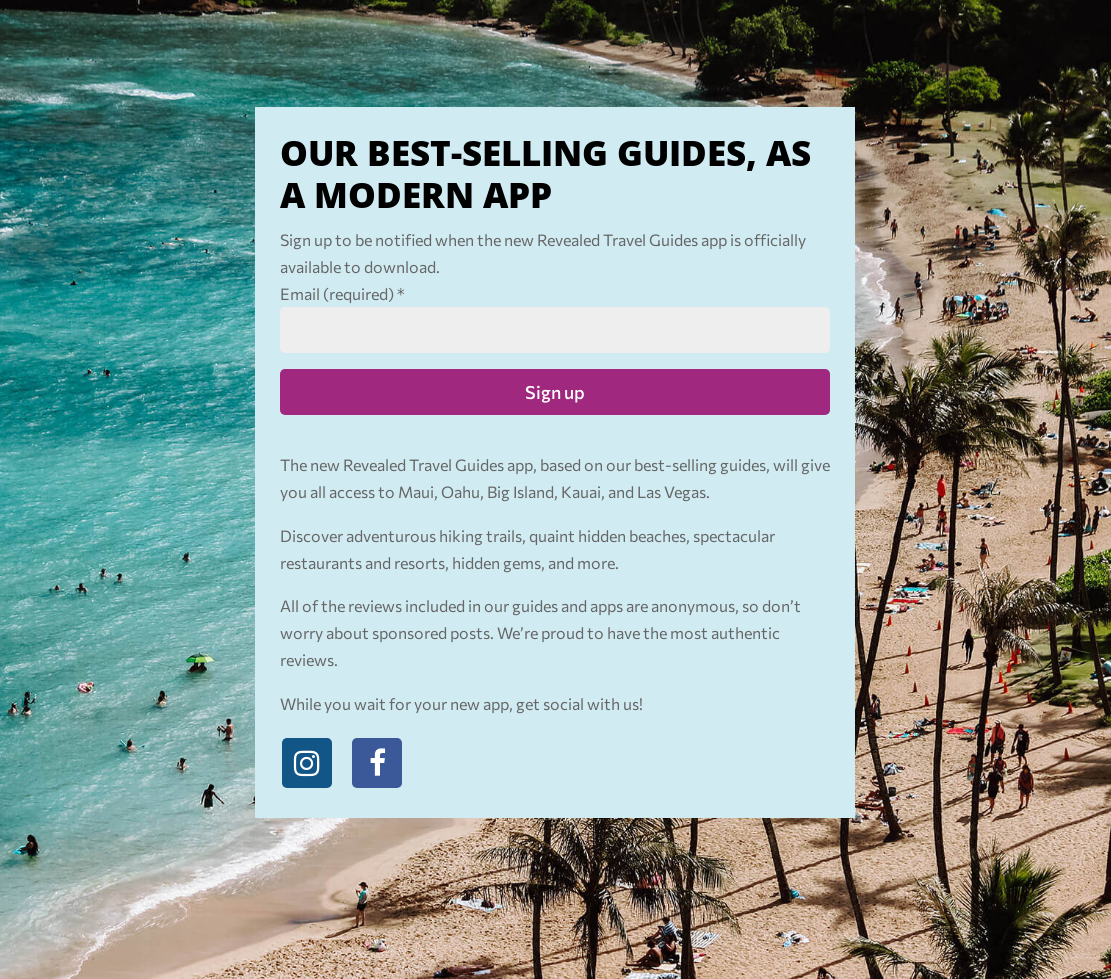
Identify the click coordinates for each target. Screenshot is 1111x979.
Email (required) (342, 293)
